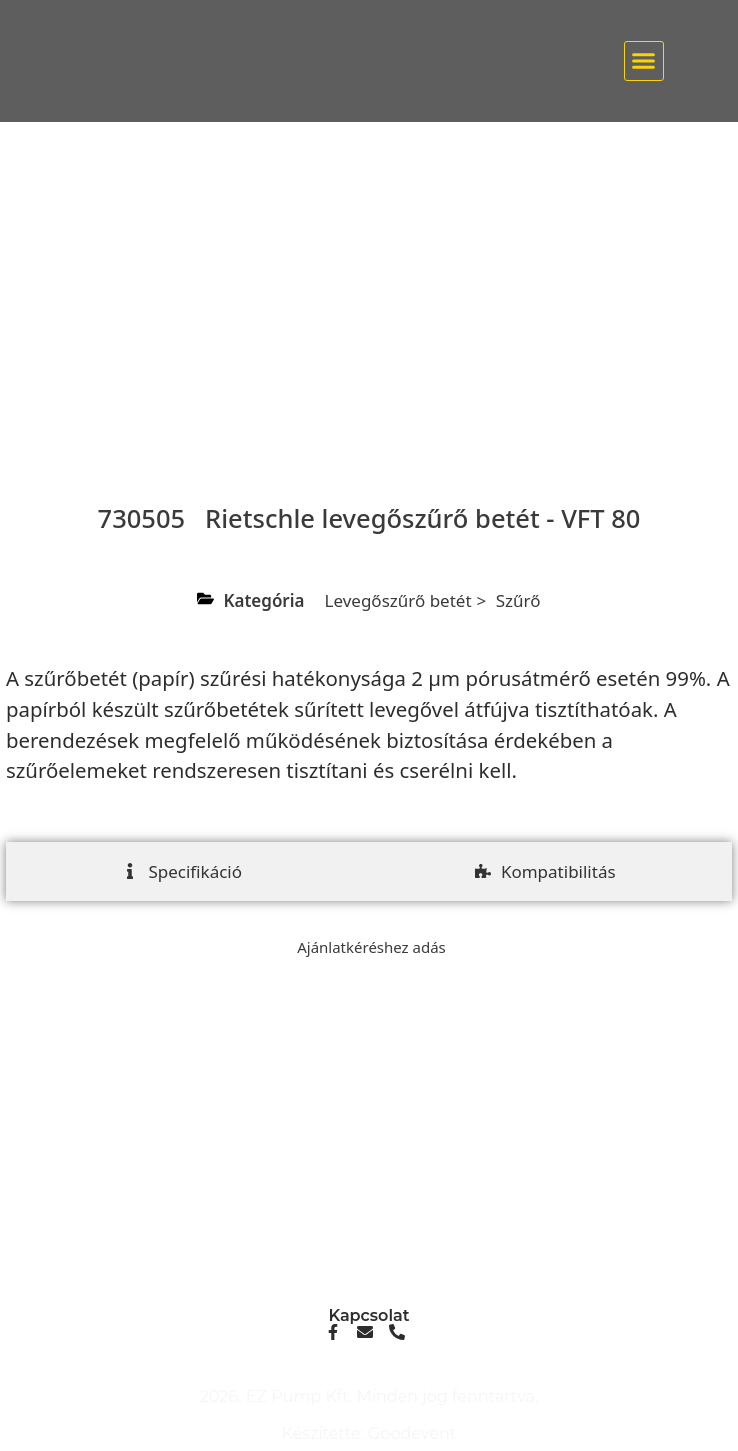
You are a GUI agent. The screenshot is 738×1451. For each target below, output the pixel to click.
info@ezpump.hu (369, 1167)
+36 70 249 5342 (369, 1183)
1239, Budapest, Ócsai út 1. (369, 1257)
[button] (644, 61)
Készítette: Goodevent (369, 1433)
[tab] (182, 872)
